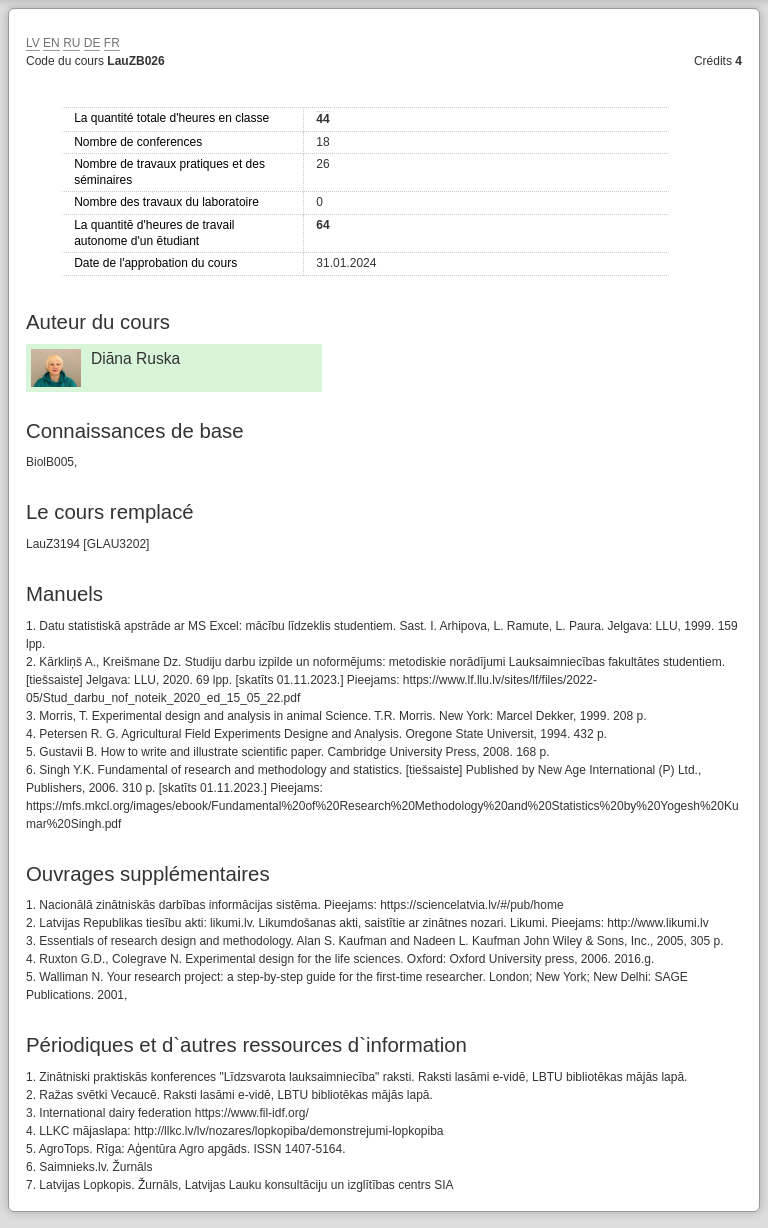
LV (33, 43)
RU (71, 43)
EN (51, 43)
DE (92, 43)
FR (112, 43)
